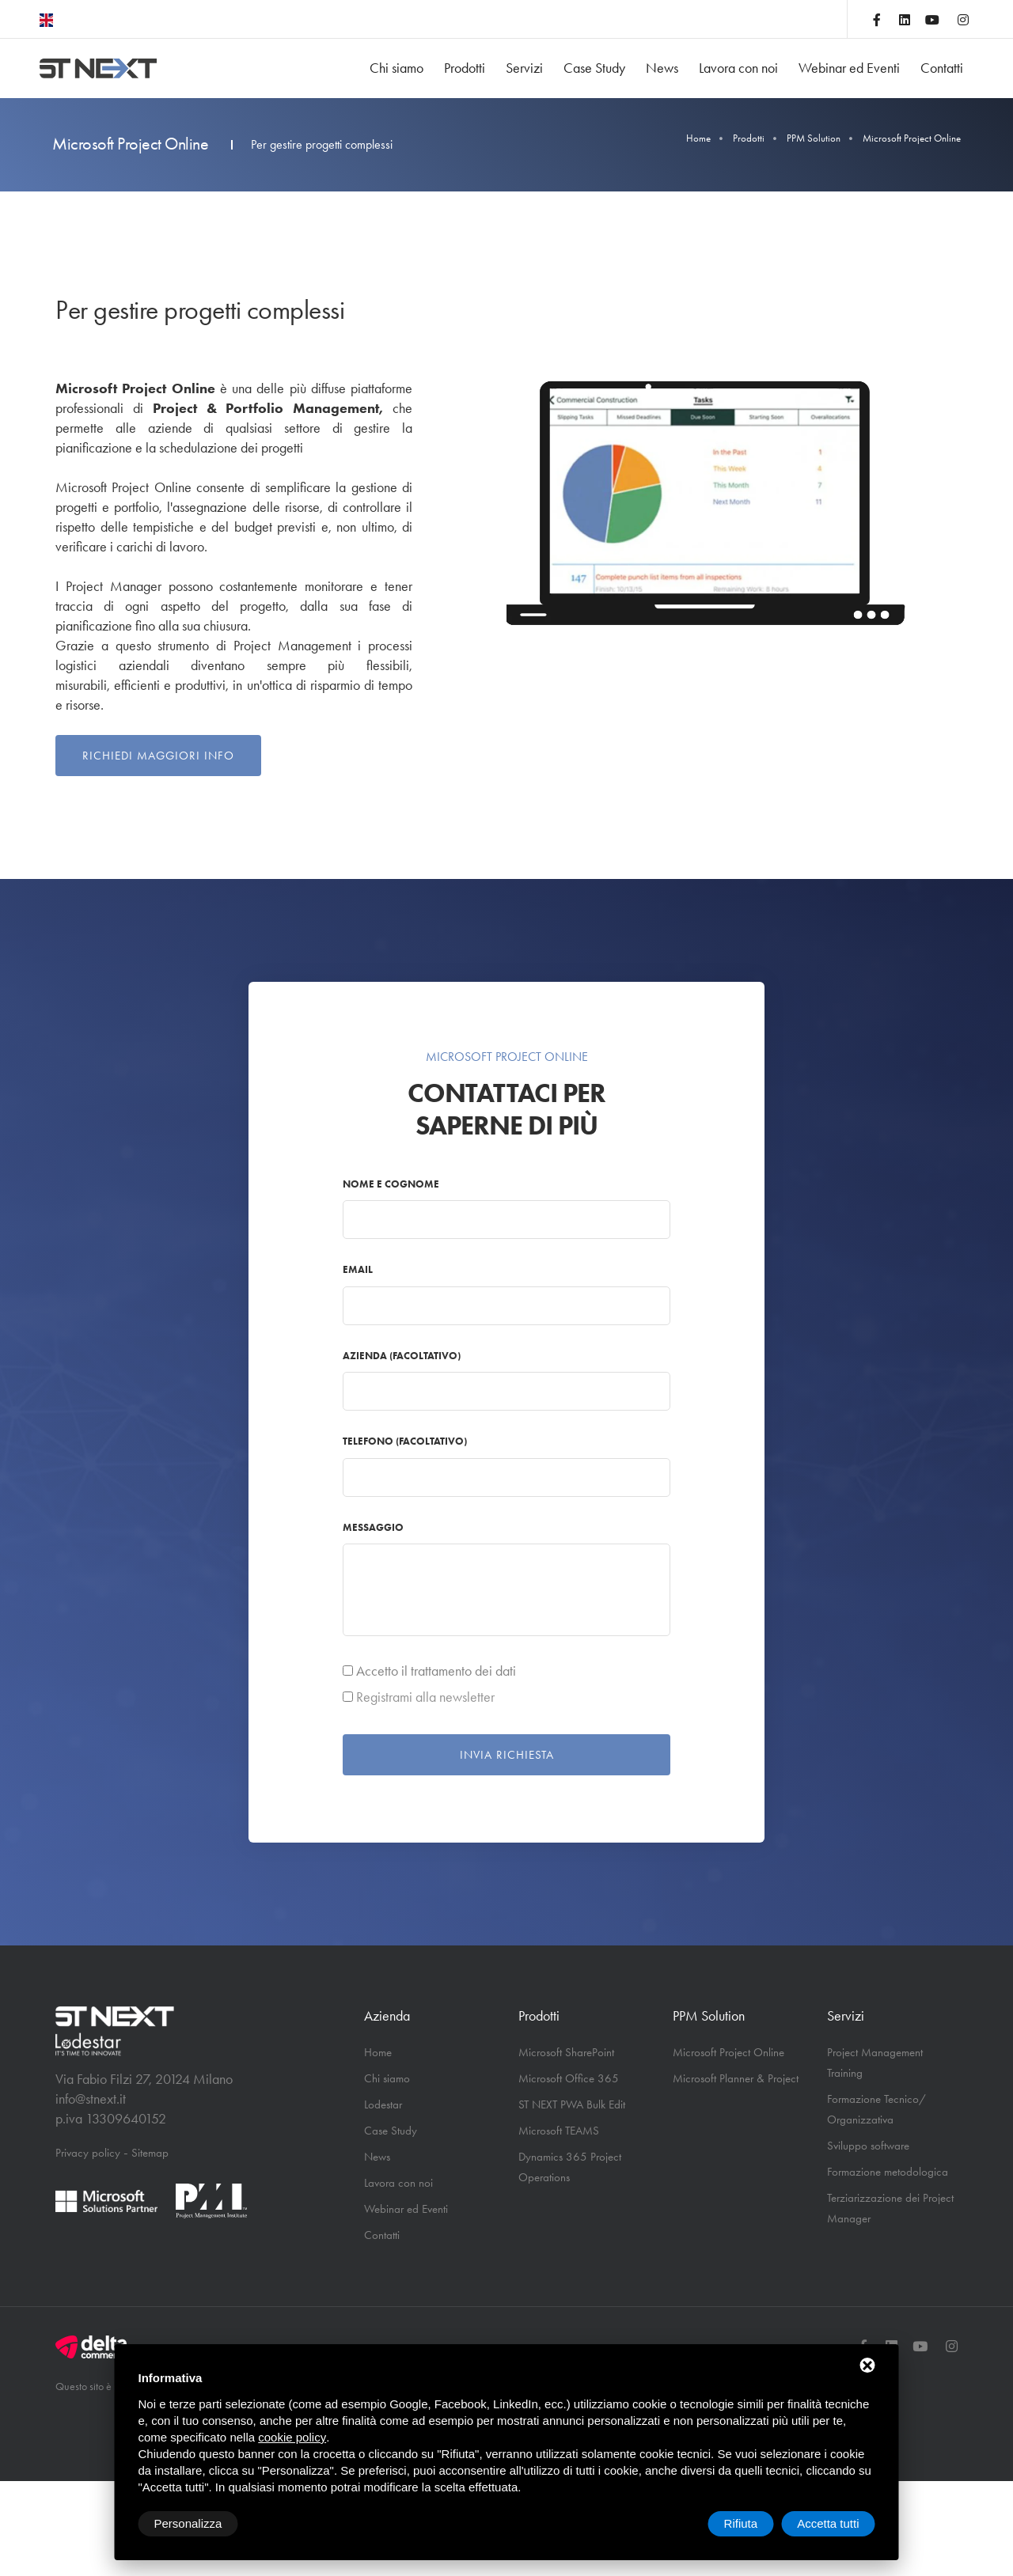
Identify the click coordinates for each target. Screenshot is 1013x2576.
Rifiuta (741, 2523)
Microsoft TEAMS (558, 2130)
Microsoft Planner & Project (736, 2078)
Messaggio (373, 1527)
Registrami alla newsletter (425, 1697)
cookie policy (292, 2437)
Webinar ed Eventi (849, 68)
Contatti (941, 68)
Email (358, 1269)
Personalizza (188, 2523)
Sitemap (150, 2153)
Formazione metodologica (887, 2172)
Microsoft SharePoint (566, 2052)
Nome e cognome (391, 1184)
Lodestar (383, 2104)
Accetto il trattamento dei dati (436, 1671)
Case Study (594, 68)
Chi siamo (396, 68)
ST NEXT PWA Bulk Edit (571, 2104)
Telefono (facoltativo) (405, 1441)
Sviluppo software (868, 2145)
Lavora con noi (738, 68)
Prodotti (464, 68)
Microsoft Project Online (728, 2052)
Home (698, 138)
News (662, 68)
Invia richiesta (507, 1755)
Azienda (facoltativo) (402, 1356)
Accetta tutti (828, 2523)
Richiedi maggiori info (158, 755)
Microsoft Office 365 (568, 2078)
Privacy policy (87, 2153)
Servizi (524, 68)
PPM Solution (813, 138)
